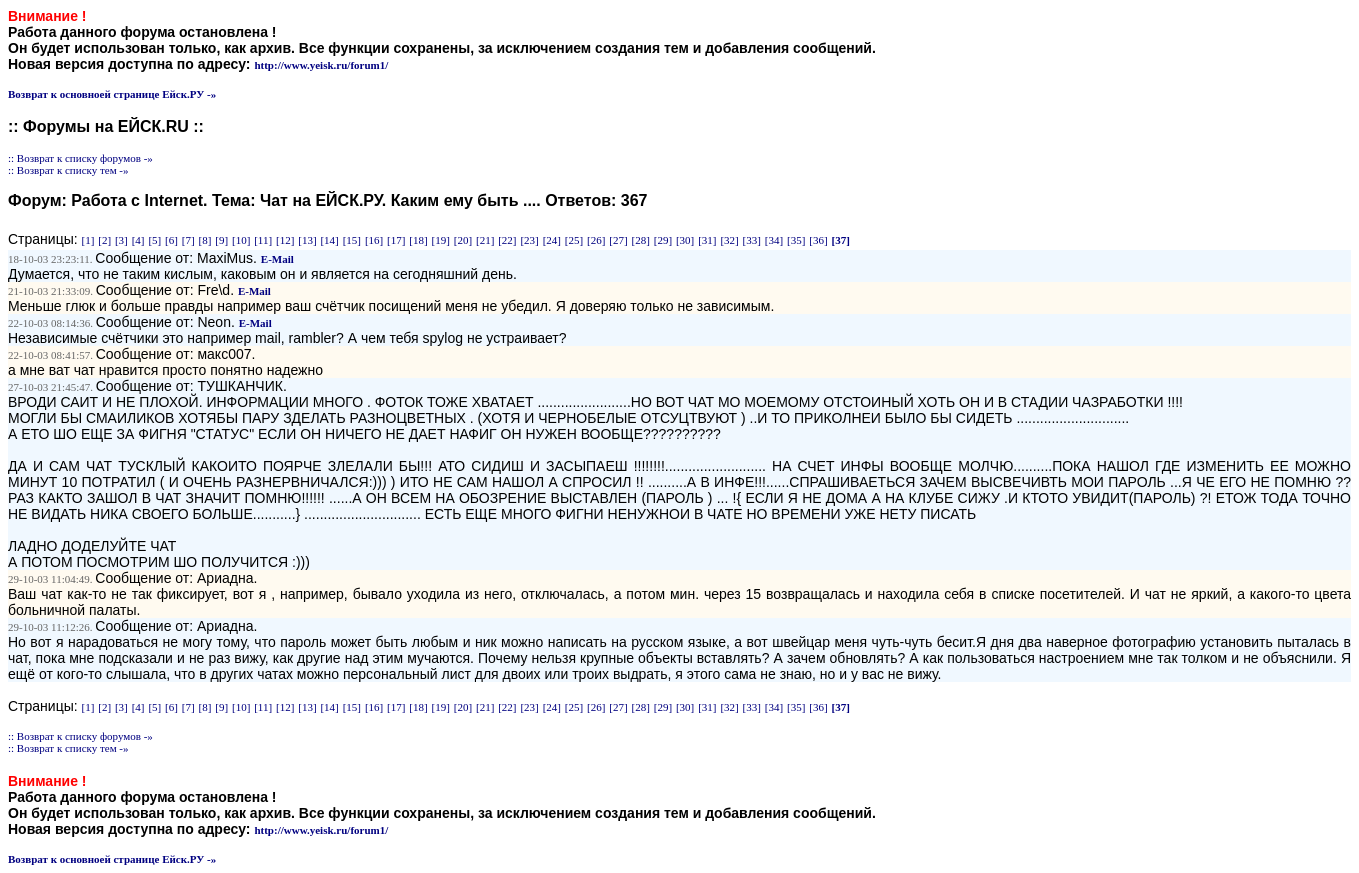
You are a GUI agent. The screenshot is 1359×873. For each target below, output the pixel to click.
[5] (154, 240)
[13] (307, 240)
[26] (596, 240)
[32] (729, 240)
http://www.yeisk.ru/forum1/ (321, 65)
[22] (507, 240)
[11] (263, 240)
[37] (840, 240)
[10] (241, 240)
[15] (352, 240)
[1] (88, 240)
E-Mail (277, 259)
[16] (374, 240)
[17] (396, 240)
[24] (552, 240)
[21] (485, 240)
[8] (205, 240)
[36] (818, 240)
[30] (685, 240)
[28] (641, 240)
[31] (707, 240)
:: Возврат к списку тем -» (68, 170)
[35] (796, 240)
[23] (529, 240)
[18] (418, 240)
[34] (774, 240)
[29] (663, 240)
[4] (138, 240)
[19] (441, 240)
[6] (171, 240)
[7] (188, 240)
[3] (121, 240)
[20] (463, 240)
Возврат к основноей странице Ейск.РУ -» (112, 94)
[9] (221, 240)
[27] (618, 240)
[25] (574, 240)
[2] (104, 240)
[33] (752, 240)
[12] (285, 240)
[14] (329, 240)
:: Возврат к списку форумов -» (80, 158)
